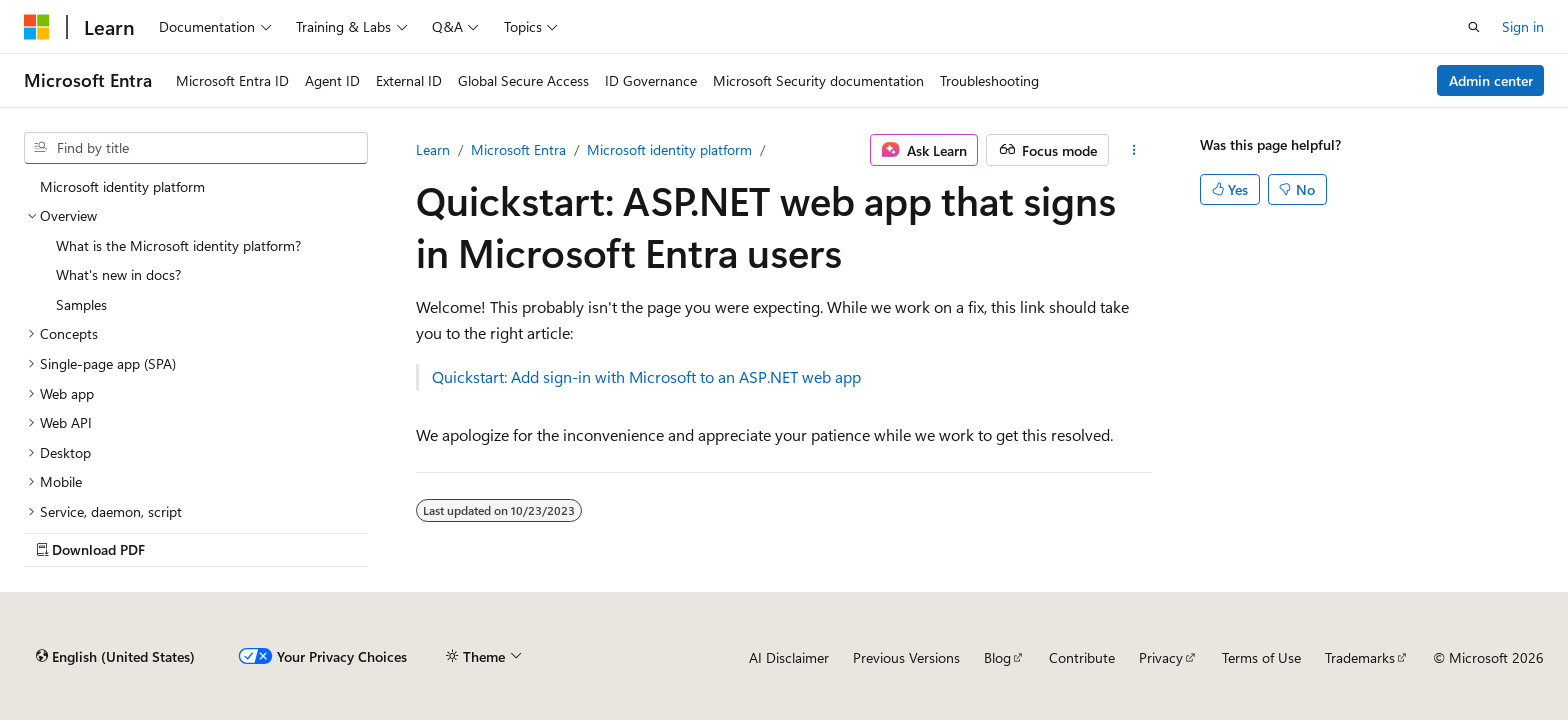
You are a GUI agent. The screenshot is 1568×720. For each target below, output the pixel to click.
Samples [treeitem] (81, 304)
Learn (433, 149)
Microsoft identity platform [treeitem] (122, 186)
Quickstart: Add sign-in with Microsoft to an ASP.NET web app (646, 376)
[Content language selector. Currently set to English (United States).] (115, 657)
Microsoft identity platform (669, 149)
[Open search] (1474, 27)
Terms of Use (1261, 657)
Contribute (1082, 657)
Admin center (1491, 80)
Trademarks (1360, 657)
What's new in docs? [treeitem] (118, 274)
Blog (997, 657)
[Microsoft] (37, 27)
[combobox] (196, 148)
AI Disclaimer (789, 657)
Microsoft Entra (518, 149)
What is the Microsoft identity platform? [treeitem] (178, 245)
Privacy (1161, 657)
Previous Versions (906, 657)
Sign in (1523, 26)
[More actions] (1134, 150)
